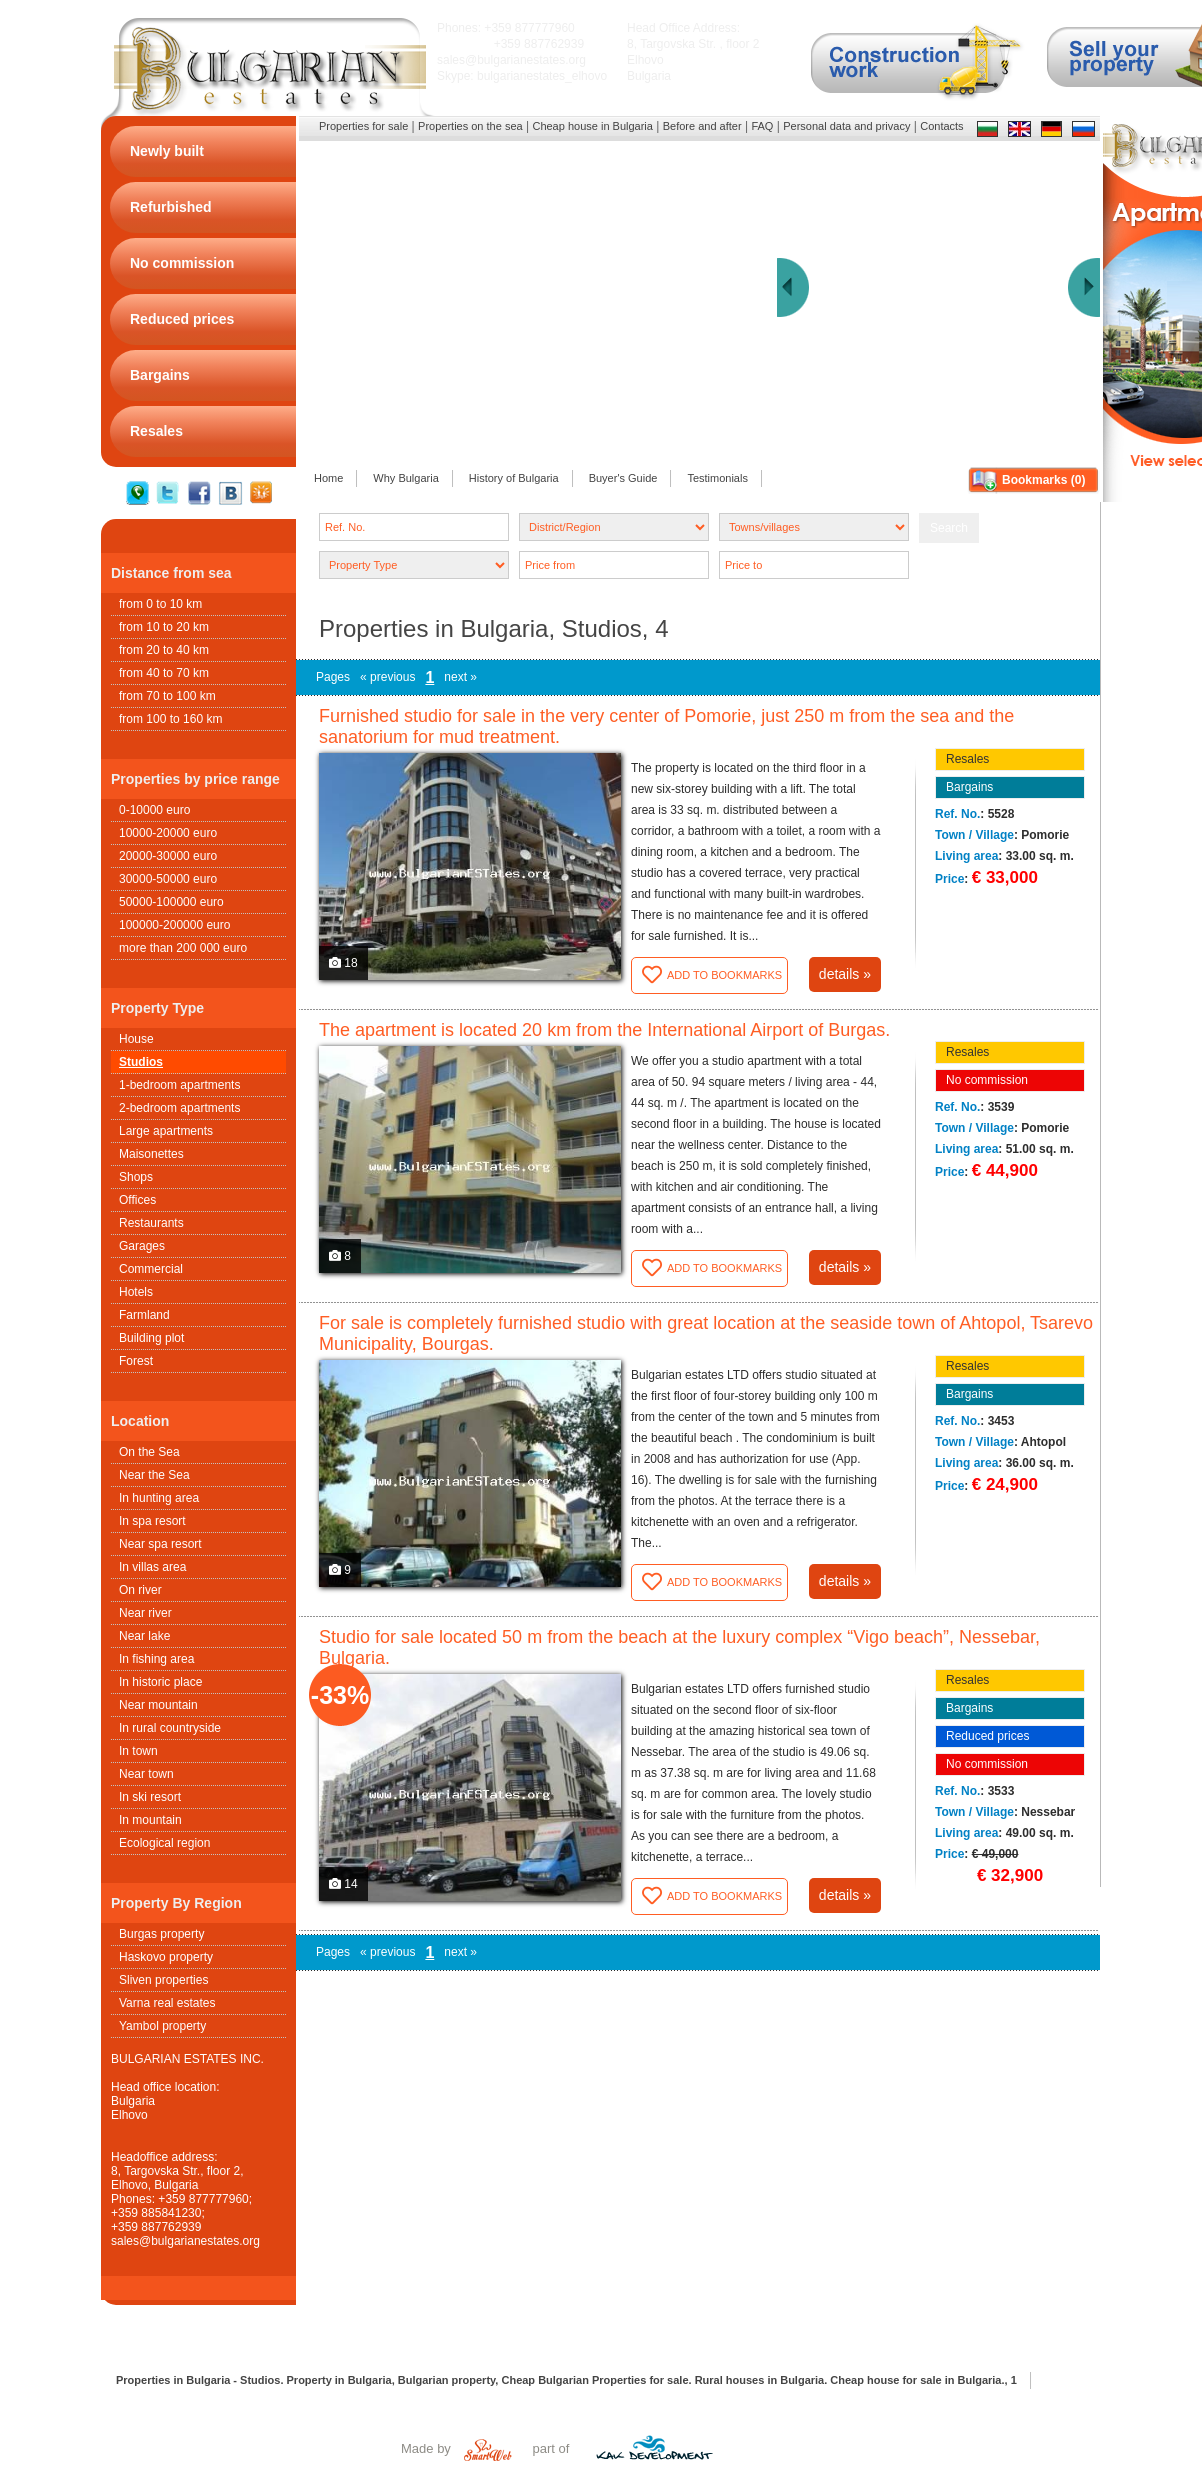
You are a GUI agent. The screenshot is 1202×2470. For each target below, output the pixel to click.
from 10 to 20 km (164, 627)
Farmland (144, 1315)
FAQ (762, 126)
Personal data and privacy (846, 126)
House (136, 1039)
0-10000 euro (154, 810)
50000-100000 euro (171, 902)
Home (328, 478)
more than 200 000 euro (183, 948)
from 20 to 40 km (164, 650)
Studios (141, 1062)
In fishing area (156, 1659)
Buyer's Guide (623, 478)
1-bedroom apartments (179, 1085)
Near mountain (158, 1705)
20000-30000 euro (168, 856)
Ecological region (164, 1843)
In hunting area (159, 1498)
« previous (387, 677)
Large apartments (166, 1131)
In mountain (150, 1820)
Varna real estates (167, 2003)
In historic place (160, 1682)
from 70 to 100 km (167, 696)
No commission (987, 1080)
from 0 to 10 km (160, 604)
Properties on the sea (470, 126)
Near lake (144, 1636)
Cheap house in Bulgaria (592, 126)
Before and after (702, 126)
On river (140, 1590)
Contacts (941, 126)
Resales (967, 759)
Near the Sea (154, 1475)
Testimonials (717, 478)
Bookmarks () (1043, 480)
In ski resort (150, 1797)
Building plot (151, 1338)
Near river (145, 1613)
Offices (137, 1200)
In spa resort (152, 1521)
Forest (136, 1361)
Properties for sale (363, 126)
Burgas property (161, 1934)
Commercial (151, 1269)
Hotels (136, 1292)
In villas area (152, 1567)
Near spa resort (160, 1544)
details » (845, 974)
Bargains (969, 787)
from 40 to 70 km (164, 673)
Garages (142, 1246)
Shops (136, 1177)
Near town (146, 1774)
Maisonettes (151, 1154)
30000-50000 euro (168, 879)
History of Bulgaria (514, 478)
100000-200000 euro (174, 925)
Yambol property (162, 2026)
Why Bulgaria (405, 478)
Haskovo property (166, 1957)
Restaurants (151, 1223)
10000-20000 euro (168, 833)
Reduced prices (987, 1736)
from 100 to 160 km (170, 719)
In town (138, 1751)
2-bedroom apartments (179, 1108)
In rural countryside (170, 1728)
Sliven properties (163, 1980)
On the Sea (149, 1452)
